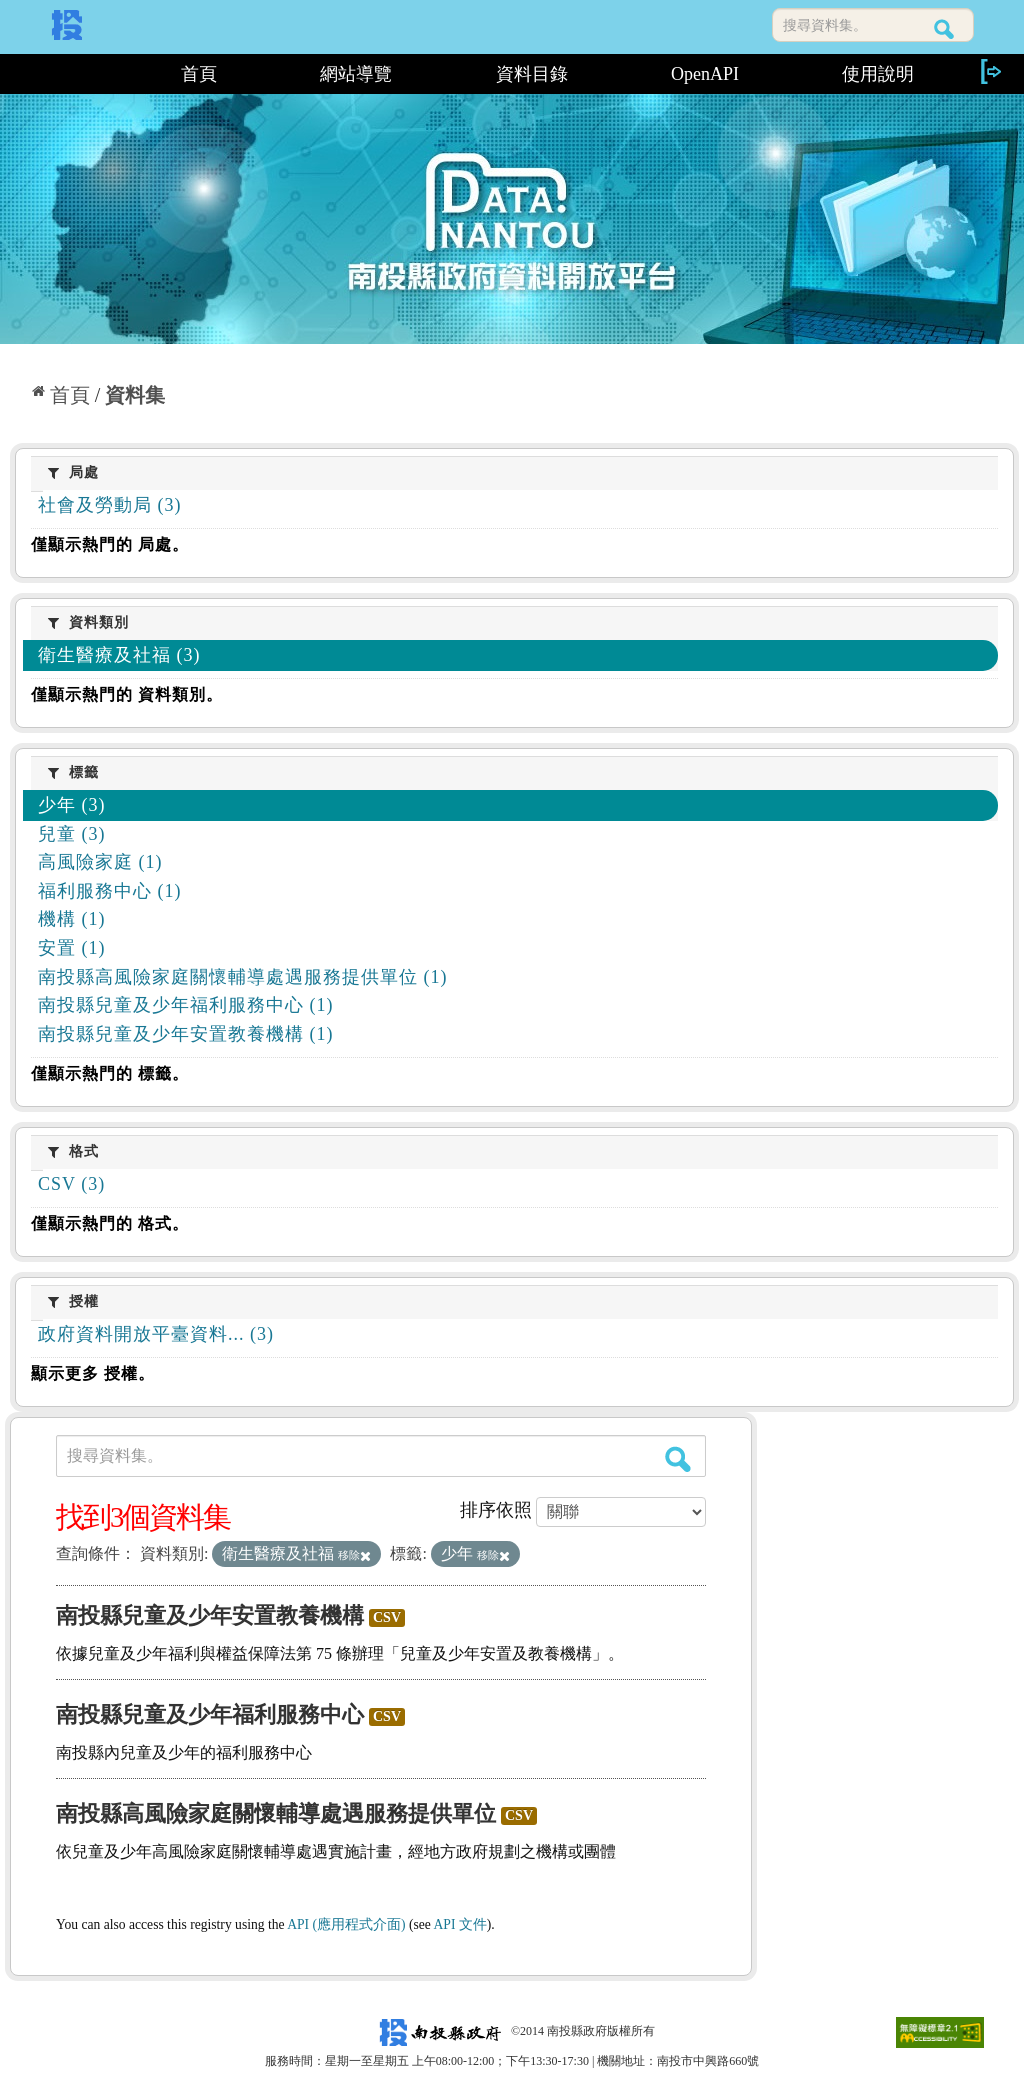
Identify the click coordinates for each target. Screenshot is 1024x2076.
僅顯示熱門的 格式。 (110, 1223)
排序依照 (496, 1510)
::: (69, 74)
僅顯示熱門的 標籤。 (110, 1073)
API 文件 (460, 1924)
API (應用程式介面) (346, 1924)
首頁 (199, 74)
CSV (387, 1617)
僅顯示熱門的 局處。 (110, 544)
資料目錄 (532, 74)
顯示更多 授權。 (93, 1373)
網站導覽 (356, 74)
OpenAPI (705, 74)
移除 (354, 1555)
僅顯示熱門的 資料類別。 (127, 694)
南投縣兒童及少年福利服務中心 (210, 1714)
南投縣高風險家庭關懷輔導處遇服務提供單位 (276, 1813)
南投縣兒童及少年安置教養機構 (210, 1615)
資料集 (135, 395)
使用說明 (878, 74)
